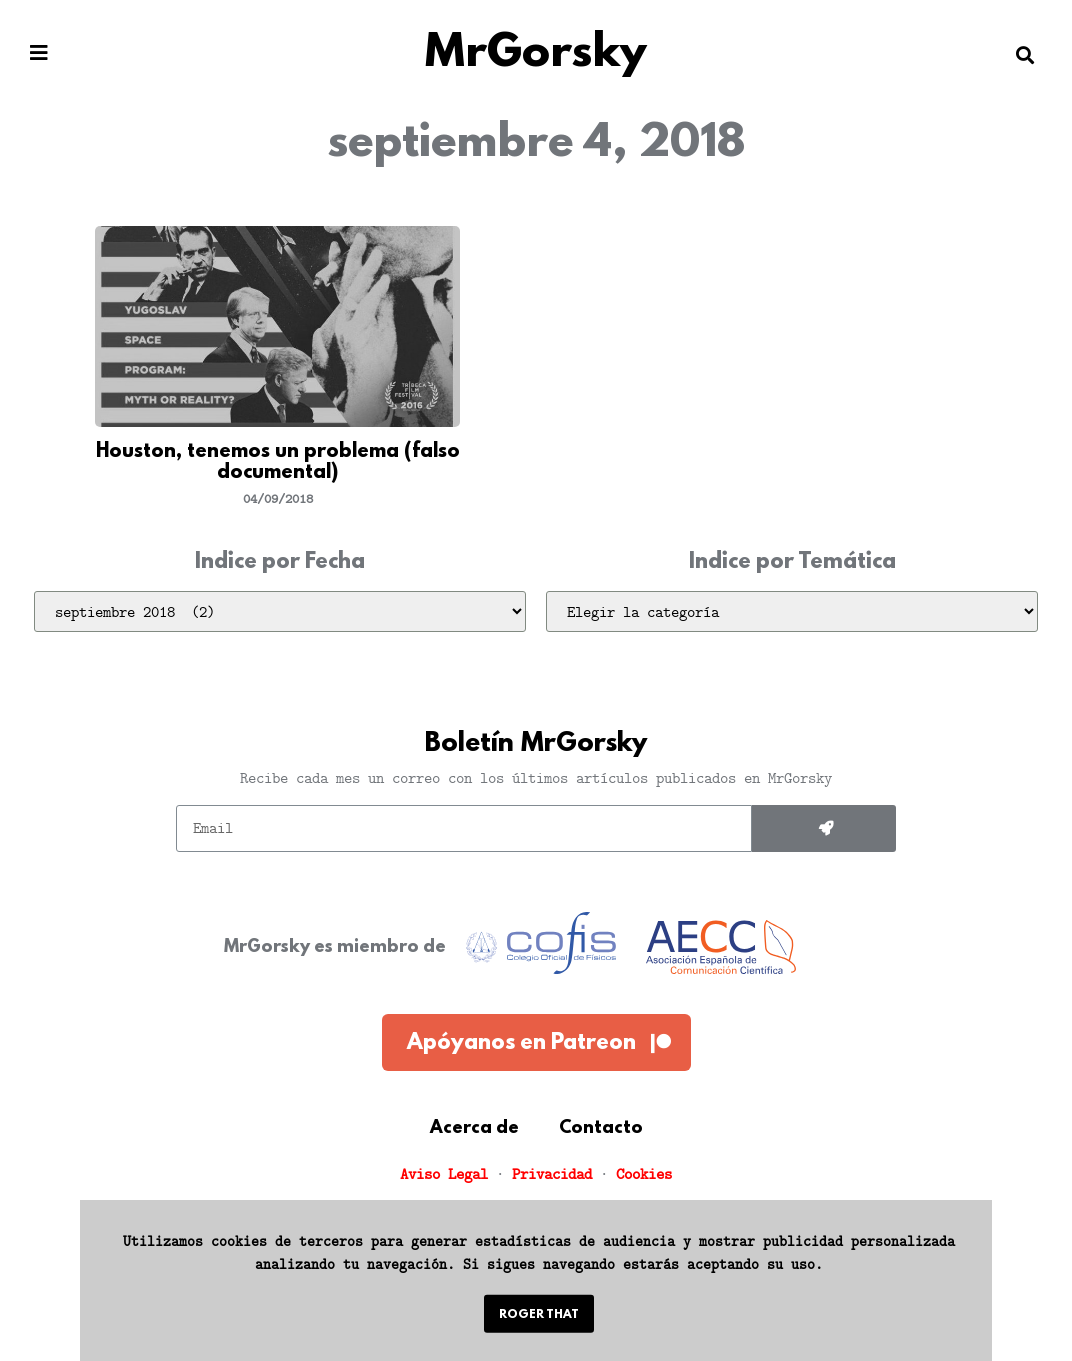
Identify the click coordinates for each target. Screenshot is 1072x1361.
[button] (39, 53)
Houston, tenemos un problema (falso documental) (278, 463)
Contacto (601, 1129)
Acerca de (474, 1129)
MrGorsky (536, 54)
